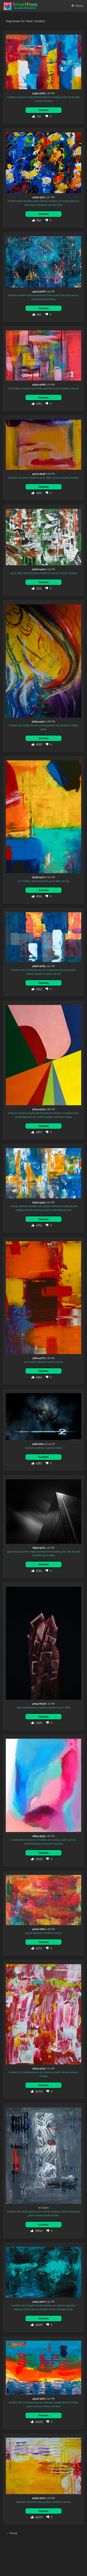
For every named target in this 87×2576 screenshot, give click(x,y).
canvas (21, 97)
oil (26, 2305)
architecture (44, 1551)
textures (65, 295)
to (73, 97)
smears (38, 100)
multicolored (33, 97)
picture (32, 295)
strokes (48, 100)
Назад (11, 2533)
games (51, 1447)
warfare (39, 1447)
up (69, 97)
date (77, 97)
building (57, 1551)
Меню (79, 5)
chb (68, 1551)
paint (64, 97)
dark (19, 1707)
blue (27, 2309)
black (59, 1447)
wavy (41, 2501)
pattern (49, 1116)
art (60, 200)
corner (25, 1551)
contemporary (70, 200)
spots (49, 973)
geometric (72, 1113)
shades (43, 2309)
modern (11, 97)
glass (10, 1551)
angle (32, 1551)
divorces (32, 2501)
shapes (22, 1113)
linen (60, 204)
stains (65, 969)
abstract (47, 97)
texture (12, 295)
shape (68, 1116)
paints (28, 1932)
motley (56, 97)
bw (64, 1551)
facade (76, 1551)
